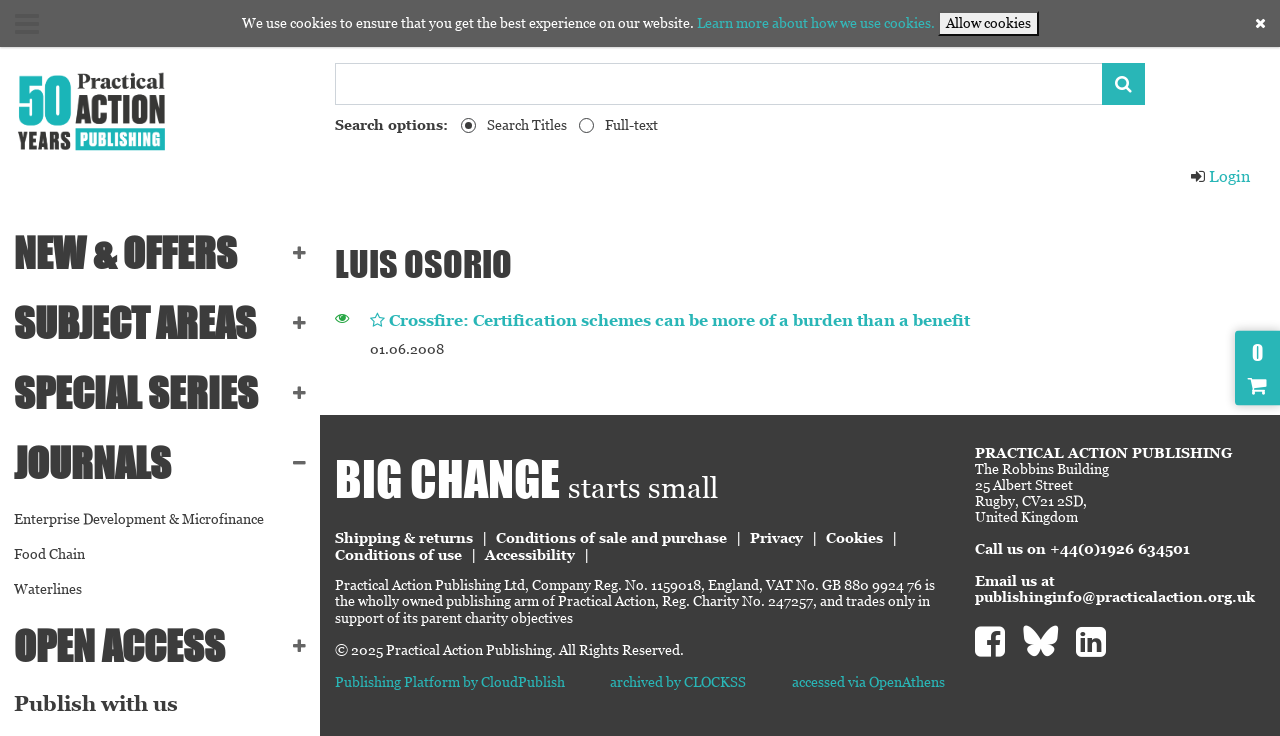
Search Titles (527, 125)
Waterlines (48, 589)
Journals (92, 463)
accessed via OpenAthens (868, 682)
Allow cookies (988, 23)
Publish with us (96, 704)
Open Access (119, 646)
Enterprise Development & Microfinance (139, 519)
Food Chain (49, 554)
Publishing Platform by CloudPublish (450, 682)
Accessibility (530, 555)
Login (1220, 176)
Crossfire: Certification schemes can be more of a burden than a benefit (679, 320)
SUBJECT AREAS (135, 323)
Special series (136, 393)
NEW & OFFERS (125, 253)
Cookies (854, 538)
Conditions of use (398, 555)
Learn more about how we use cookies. (816, 23)
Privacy (776, 538)
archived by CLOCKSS (678, 682)
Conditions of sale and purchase (611, 538)
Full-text (631, 125)
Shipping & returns (404, 538)
